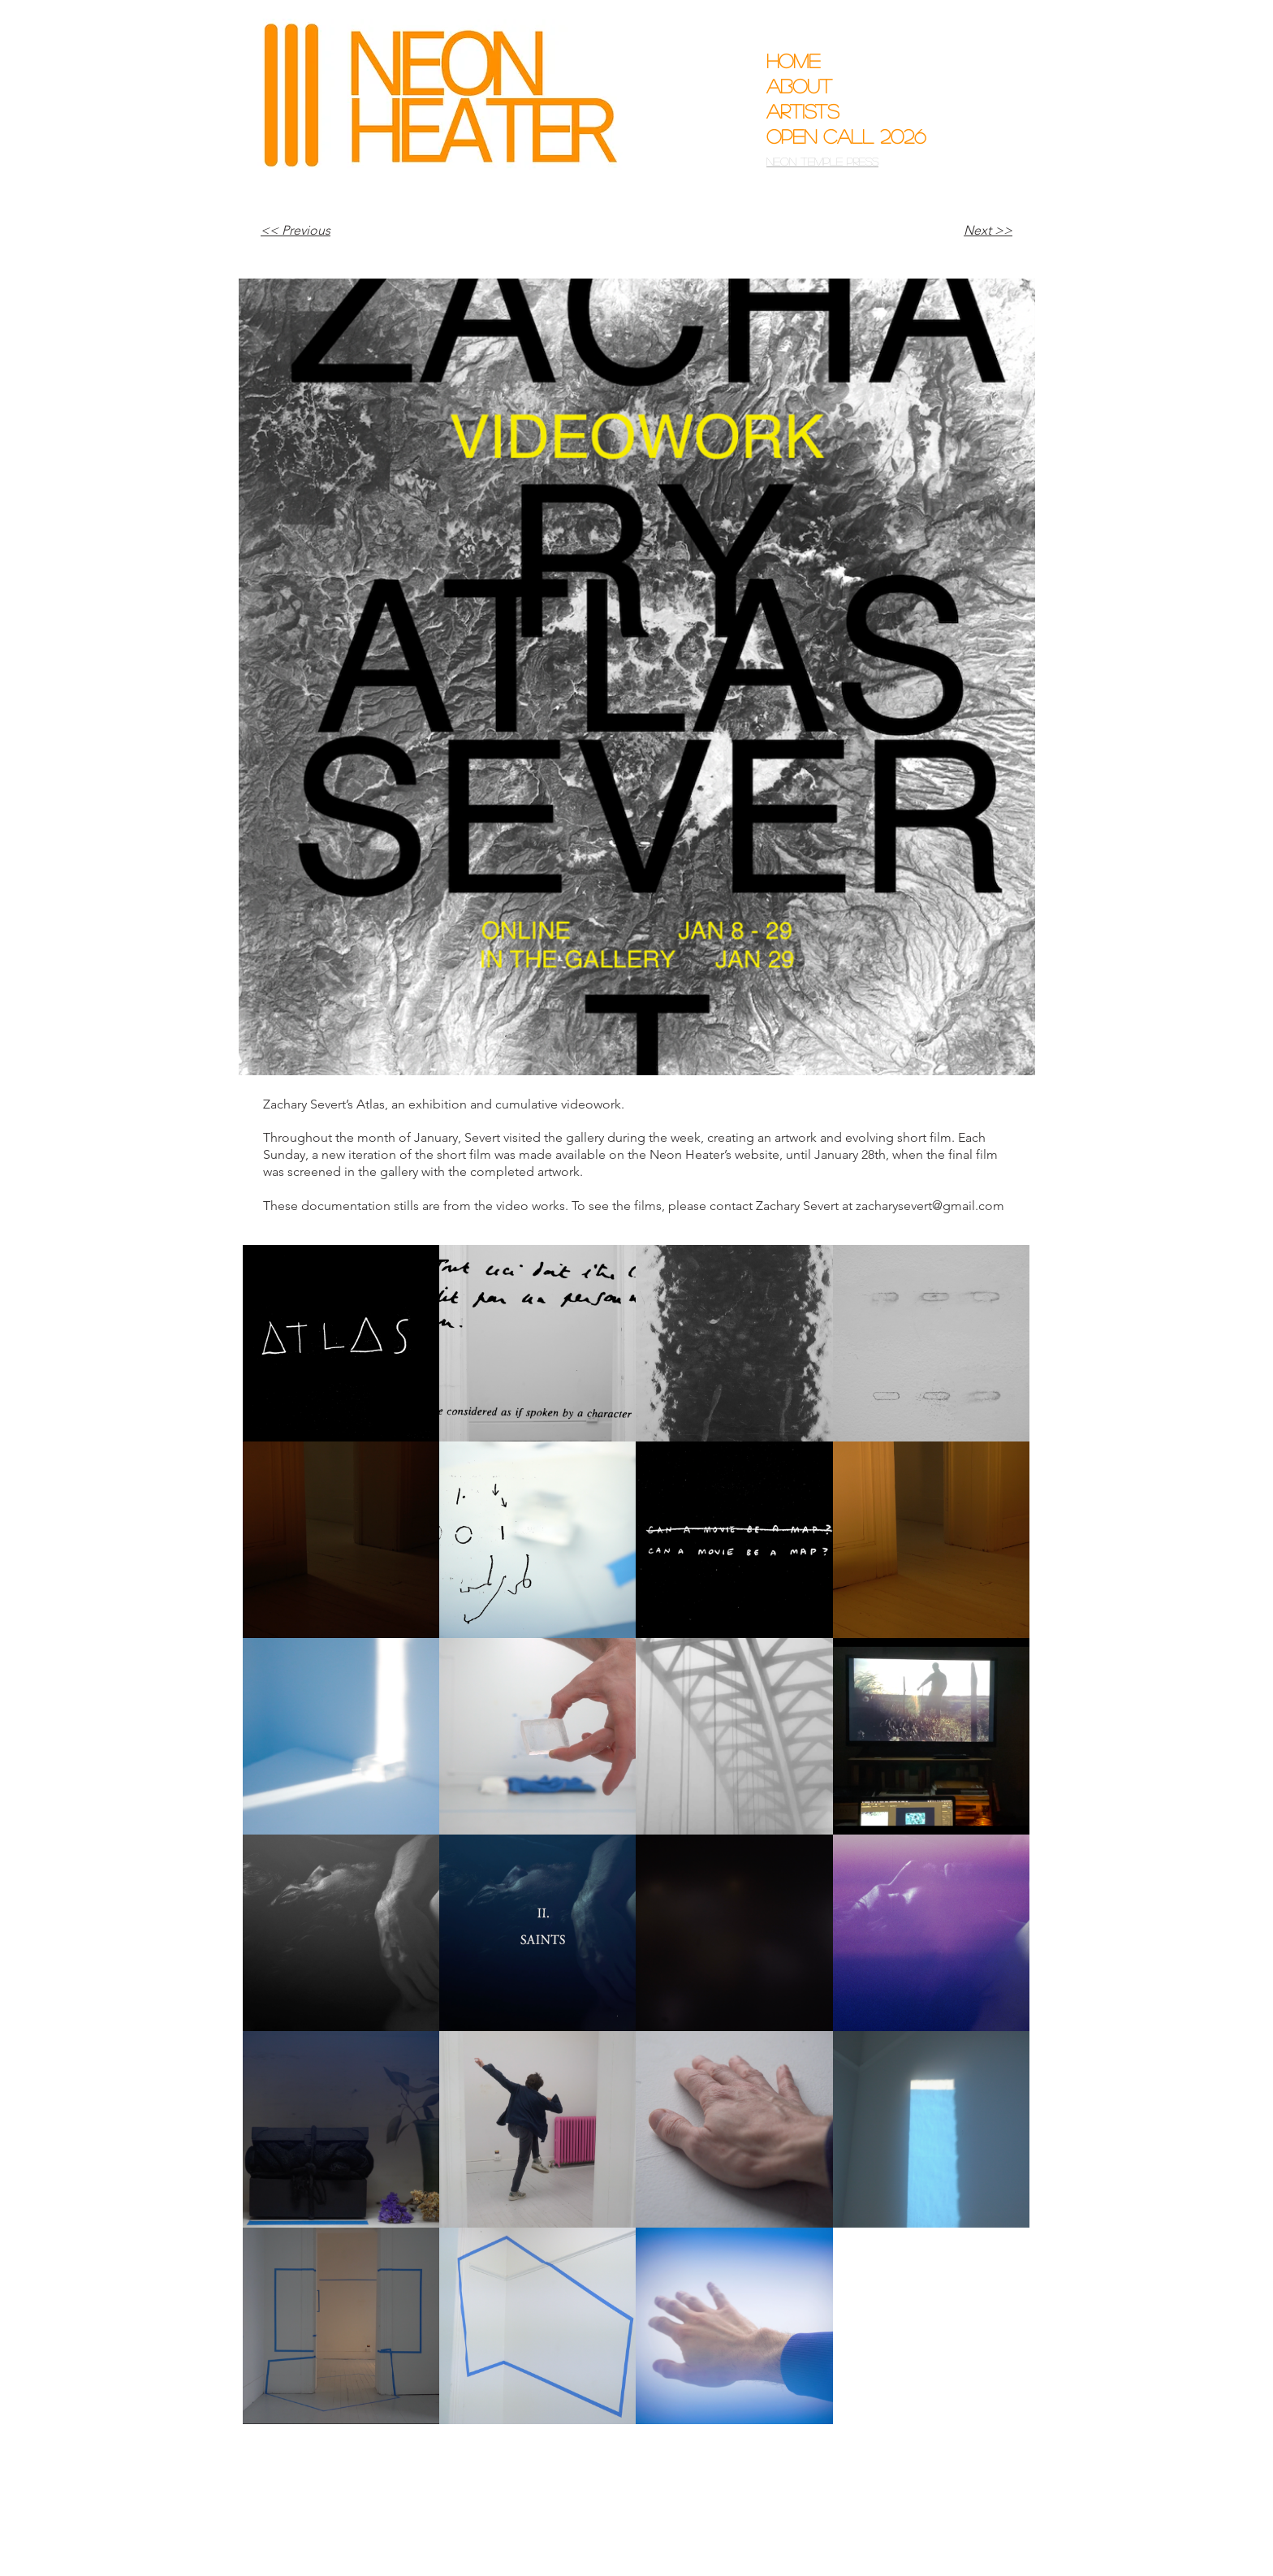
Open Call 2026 (834, 136)
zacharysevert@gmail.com (930, 1205)
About (799, 85)
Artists (802, 111)
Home (793, 60)
